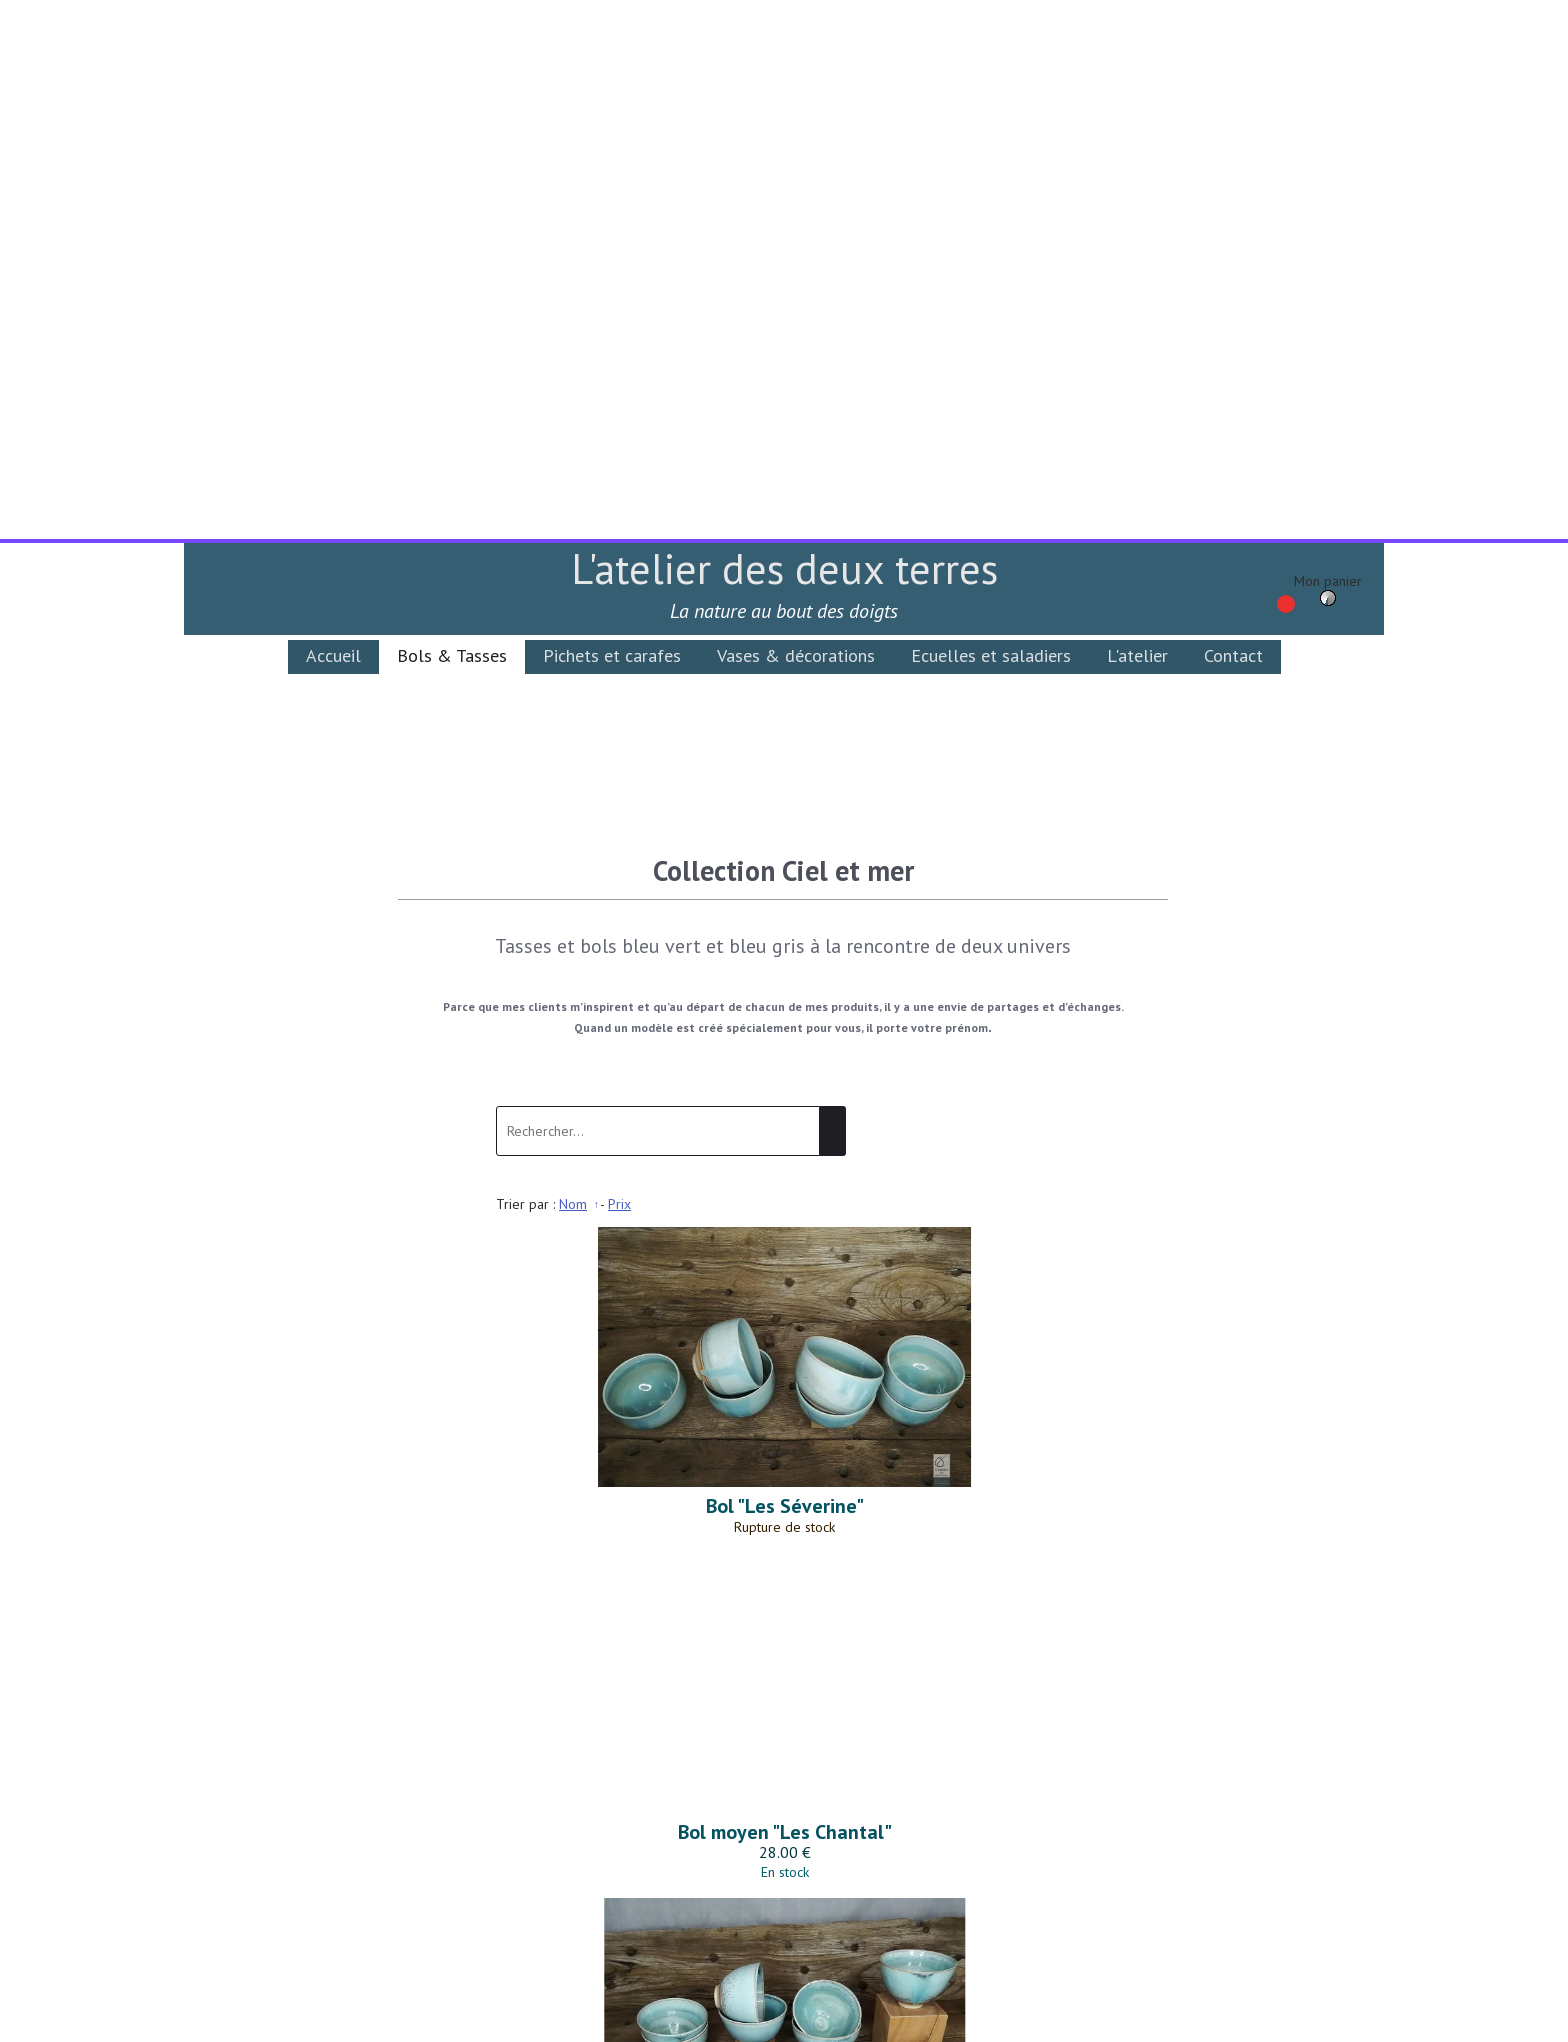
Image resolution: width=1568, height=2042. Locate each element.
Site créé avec (577, 2030)
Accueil (333, 116)
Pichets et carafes (612, 116)
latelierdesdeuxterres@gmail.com (787, 1829)
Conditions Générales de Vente (785, 1880)
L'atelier (1137, 116)
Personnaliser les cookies (1010, 2030)
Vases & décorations (796, 116)
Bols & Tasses (452, 116)
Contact (1233, 116)
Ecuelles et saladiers (991, 116)
